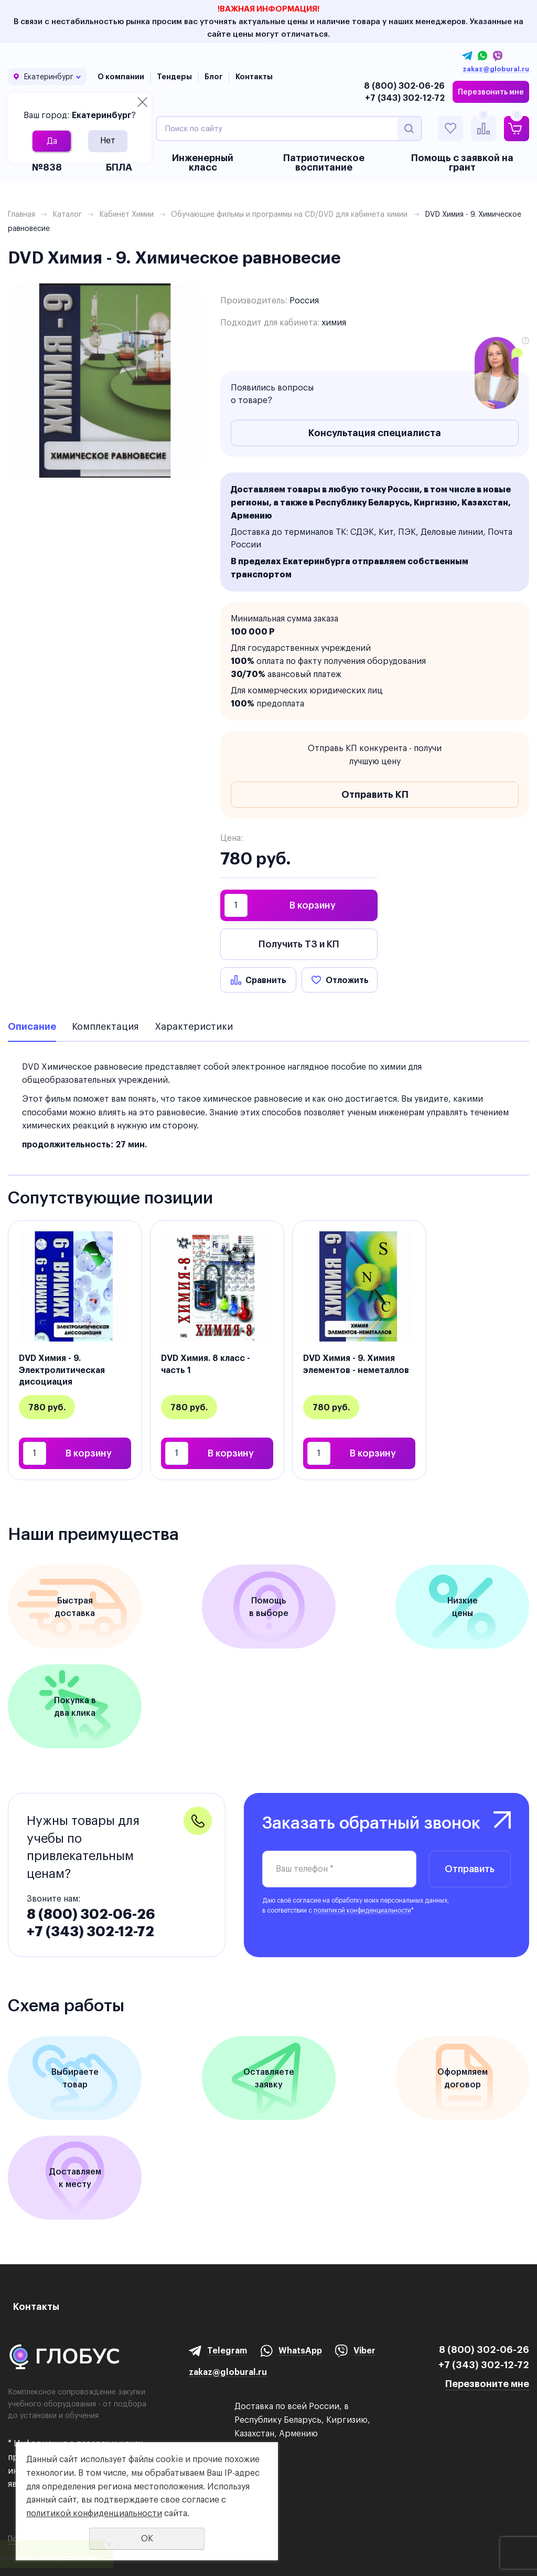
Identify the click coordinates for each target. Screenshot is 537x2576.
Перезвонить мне (491, 92)
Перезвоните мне (487, 2384)
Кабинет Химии (126, 214)
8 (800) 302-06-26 (404, 85)
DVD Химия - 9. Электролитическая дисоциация (62, 1369)
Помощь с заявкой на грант (462, 162)
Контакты (254, 76)
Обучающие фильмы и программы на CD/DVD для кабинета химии (289, 214)
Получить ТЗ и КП (299, 944)
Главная (21, 214)
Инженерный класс (202, 162)
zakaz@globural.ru (496, 69)
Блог (214, 76)
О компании (121, 76)
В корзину (312, 905)
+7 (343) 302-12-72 (405, 97)
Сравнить (265, 980)
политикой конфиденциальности (362, 1910)
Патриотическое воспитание (323, 162)
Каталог (67, 214)
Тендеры (174, 76)
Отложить (347, 980)
